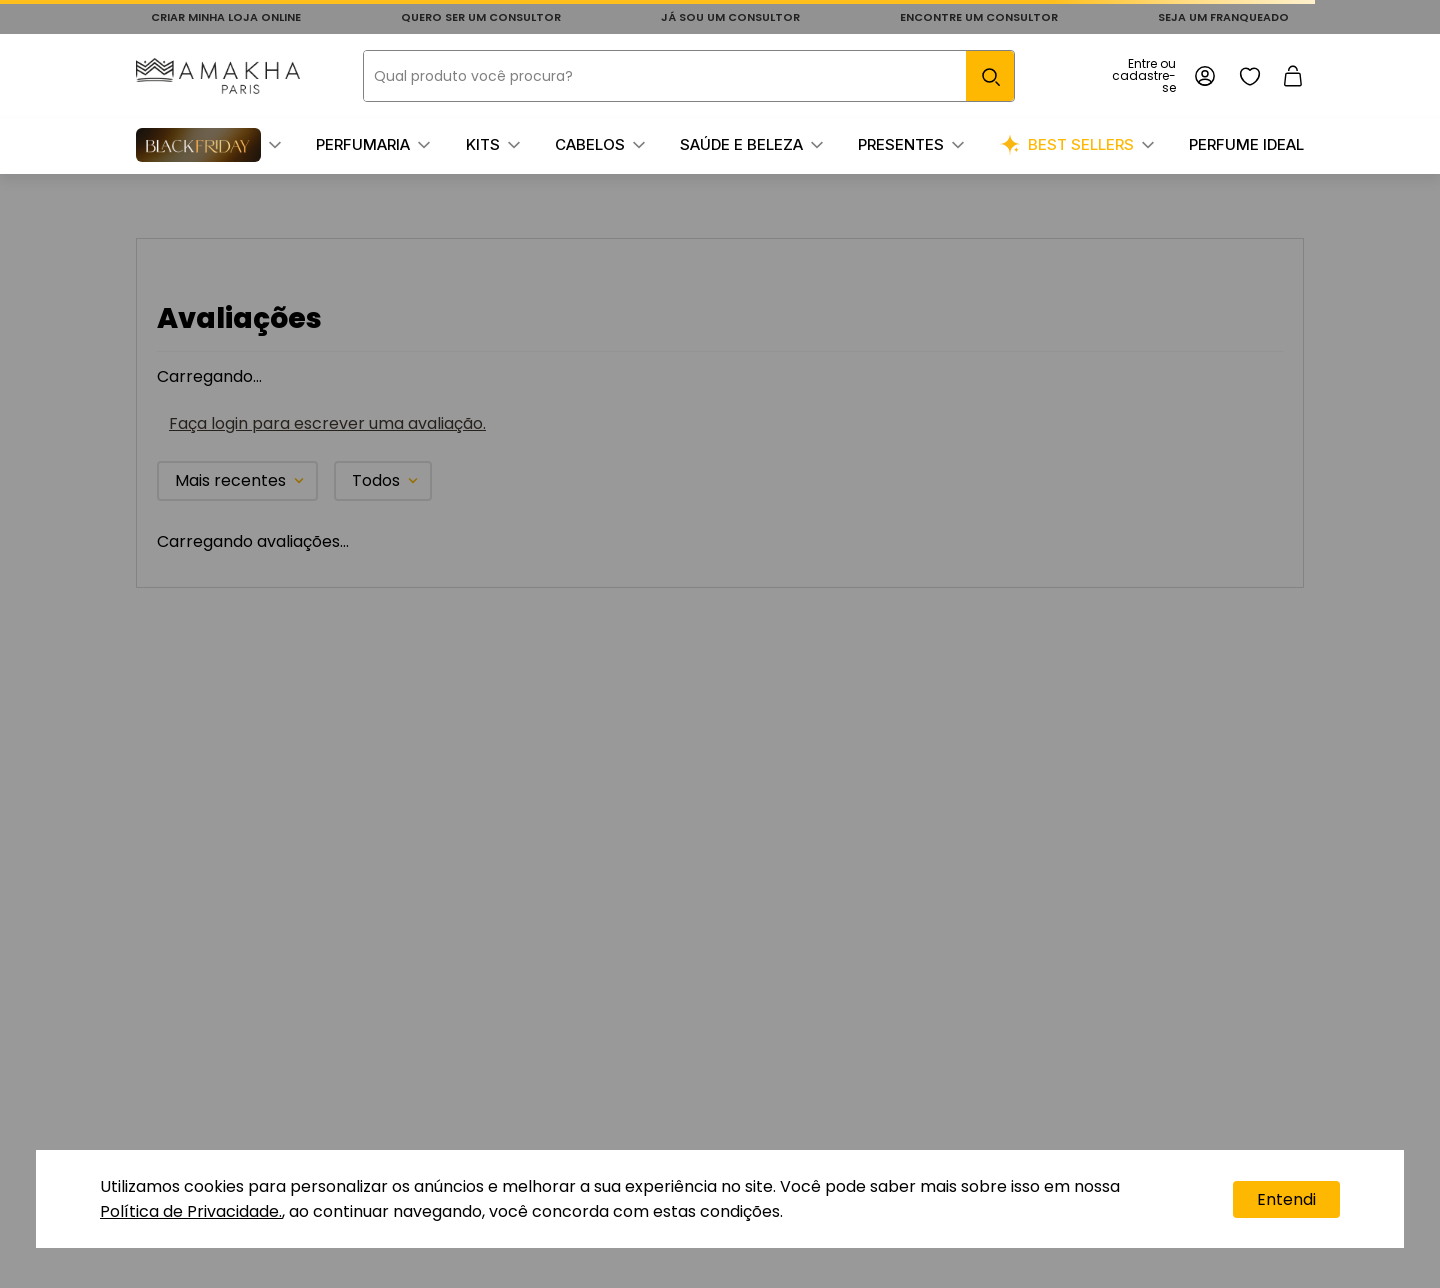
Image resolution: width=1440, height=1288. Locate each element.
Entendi (1286, 1199)
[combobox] (689, 76)
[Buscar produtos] (990, 76)
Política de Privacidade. (191, 1211)
